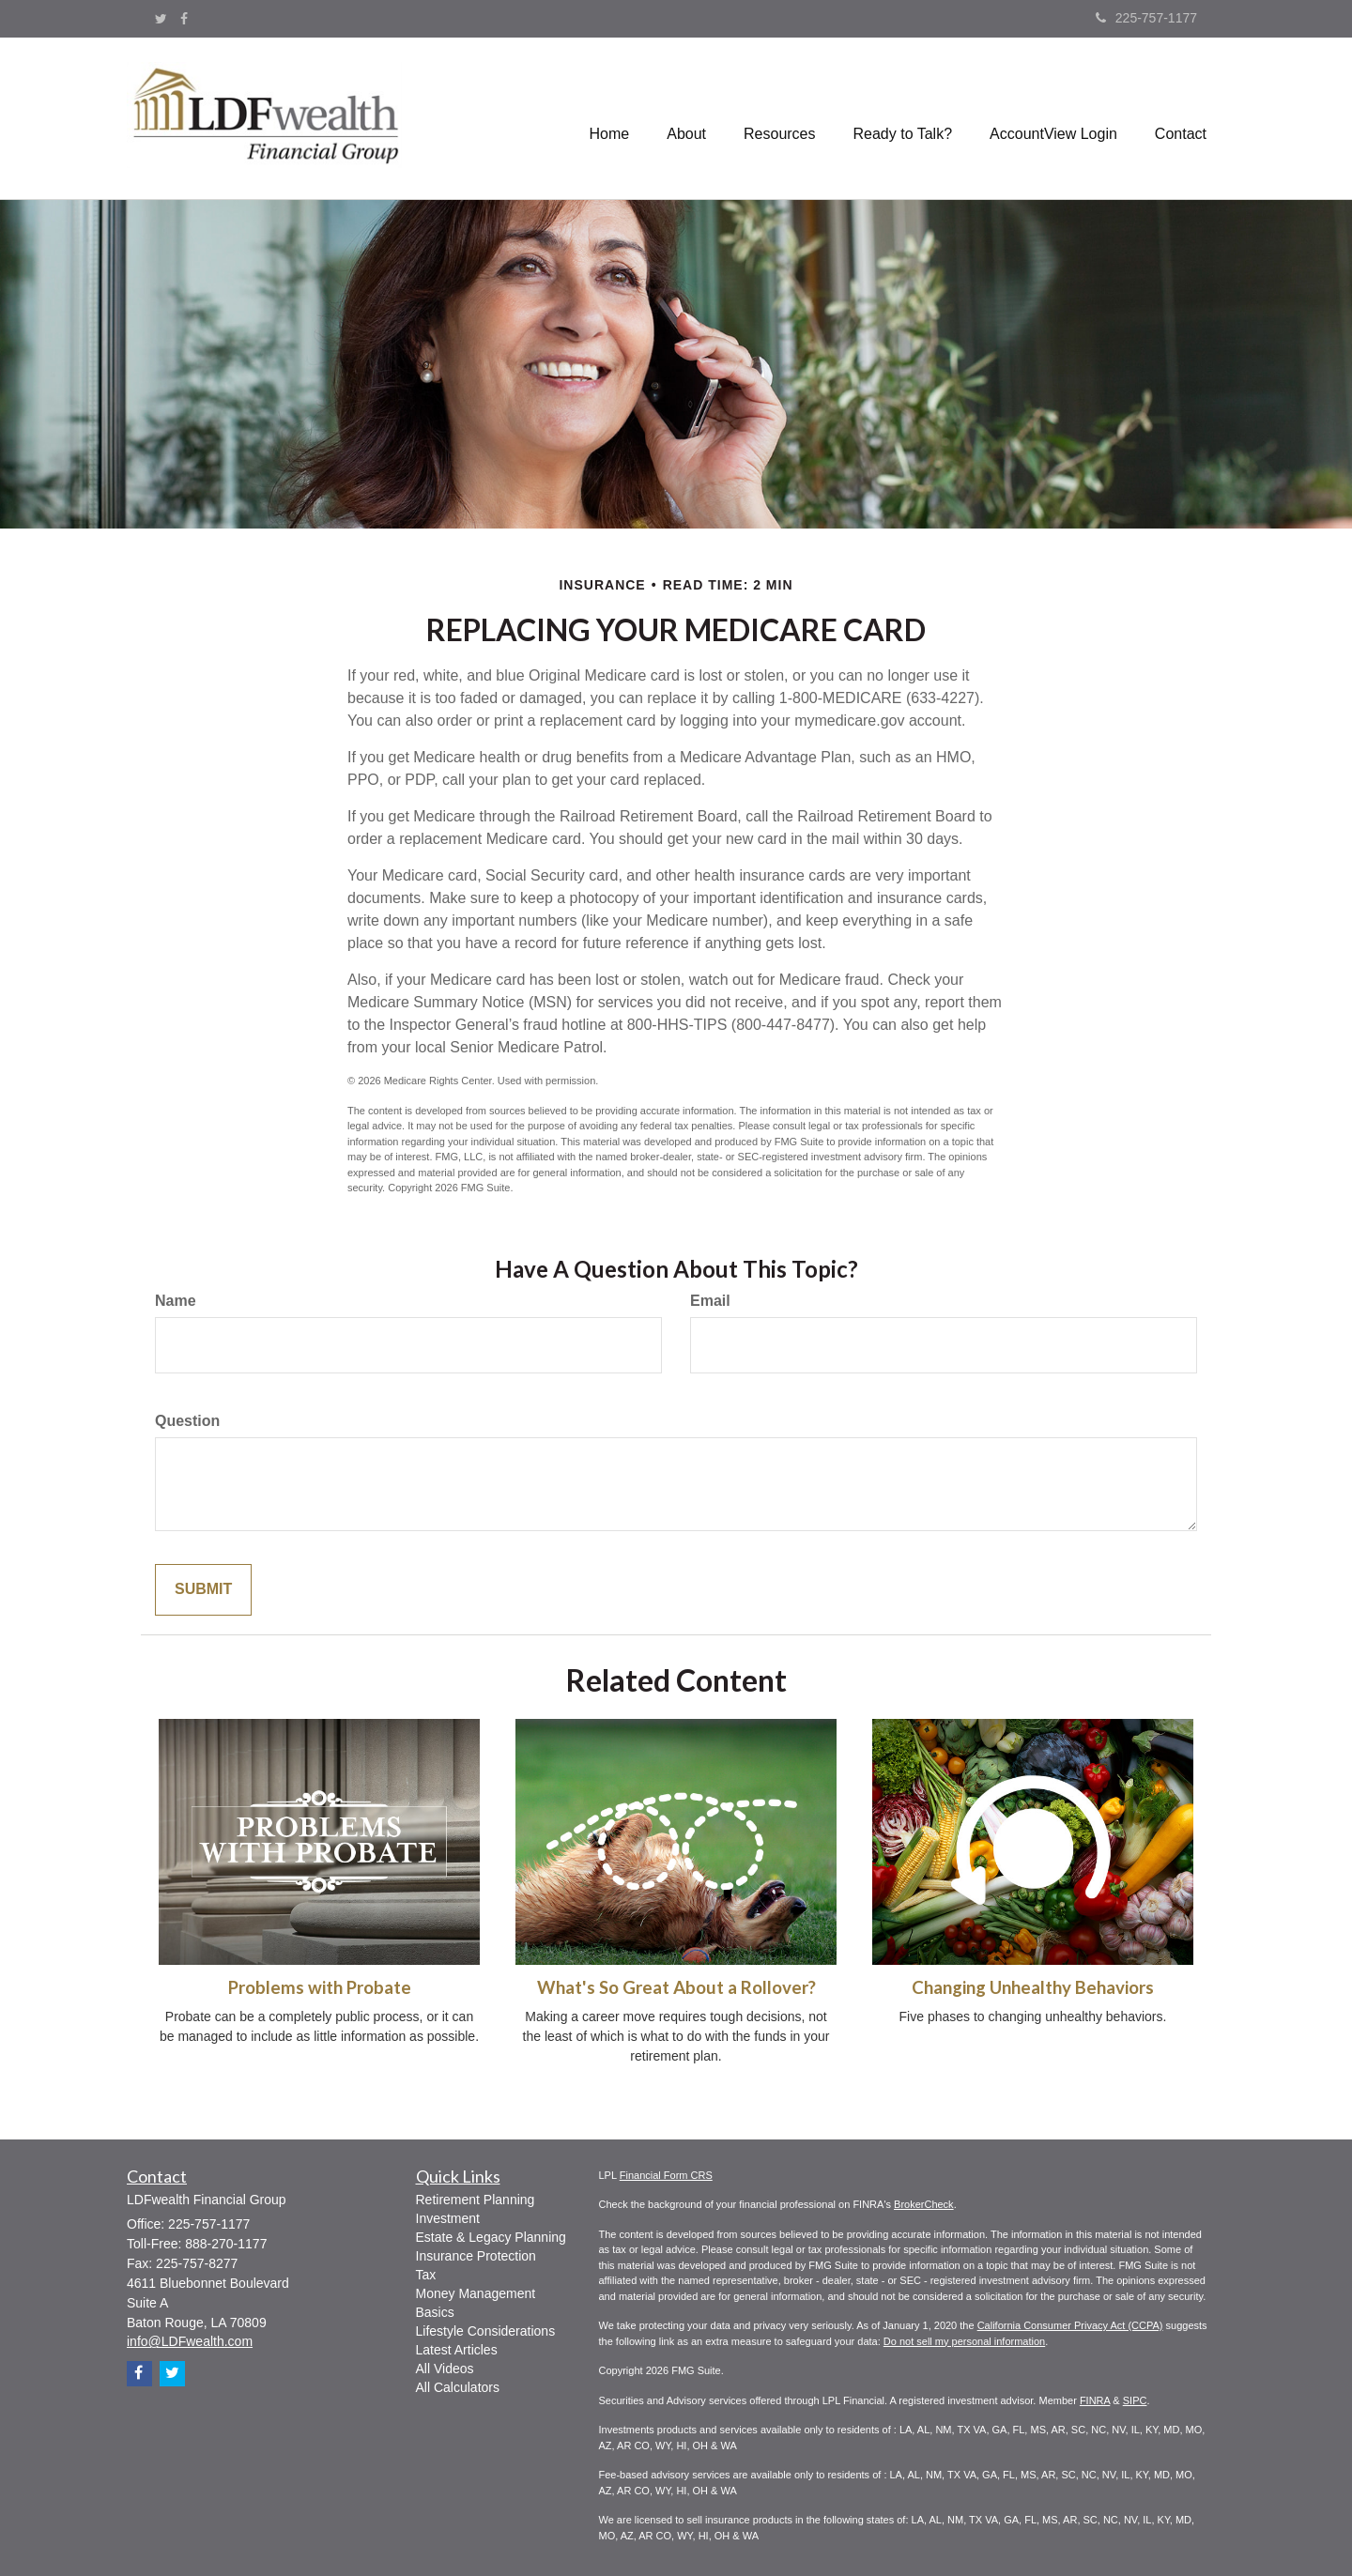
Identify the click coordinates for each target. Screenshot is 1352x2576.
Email (710, 1301)
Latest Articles (457, 2349)
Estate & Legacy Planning (491, 2237)
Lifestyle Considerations (486, 2330)
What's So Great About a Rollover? (676, 1987)
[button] (686, 118)
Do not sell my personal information (964, 2341)
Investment (448, 2218)
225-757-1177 (1146, 17)
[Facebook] (184, 18)
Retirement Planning (475, 2199)
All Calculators (457, 2387)
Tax (426, 2274)
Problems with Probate (319, 1987)
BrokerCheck (924, 2204)
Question (187, 1421)
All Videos (445, 2368)
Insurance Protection (476, 2255)
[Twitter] (161, 18)
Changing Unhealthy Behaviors (1033, 1987)
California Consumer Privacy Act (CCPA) (1070, 2325)
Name (175, 1301)
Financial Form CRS (666, 2175)
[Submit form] (203, 1590)
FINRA (1095, 2400)
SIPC (1135, 2400)
